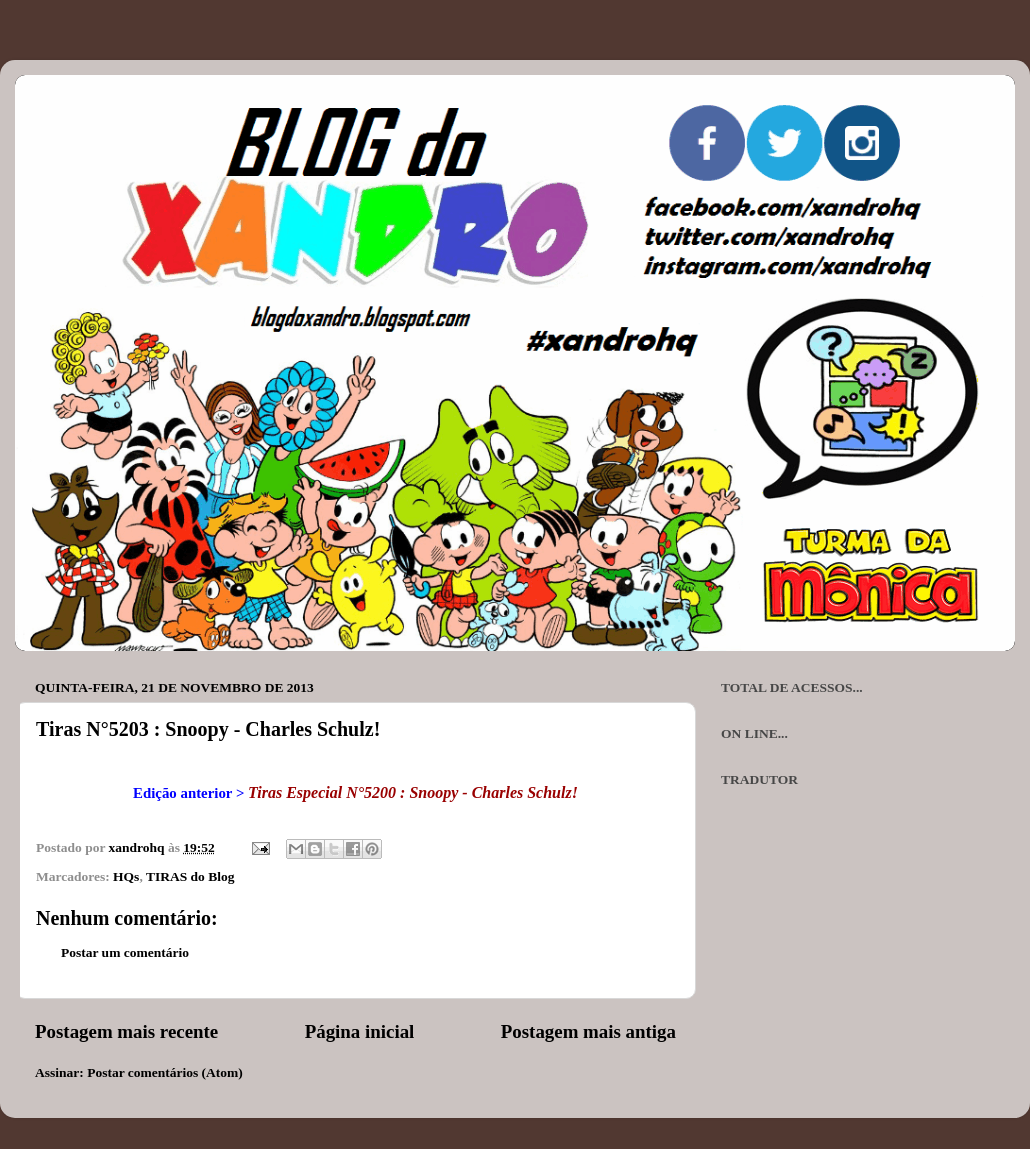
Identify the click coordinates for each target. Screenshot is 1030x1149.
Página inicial (360, 1031)
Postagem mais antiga (588, 1031)
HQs (126, 876)
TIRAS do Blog (190, 876)
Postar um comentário (125, 952)
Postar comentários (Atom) (165, 1072)
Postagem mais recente (126, 1031)
